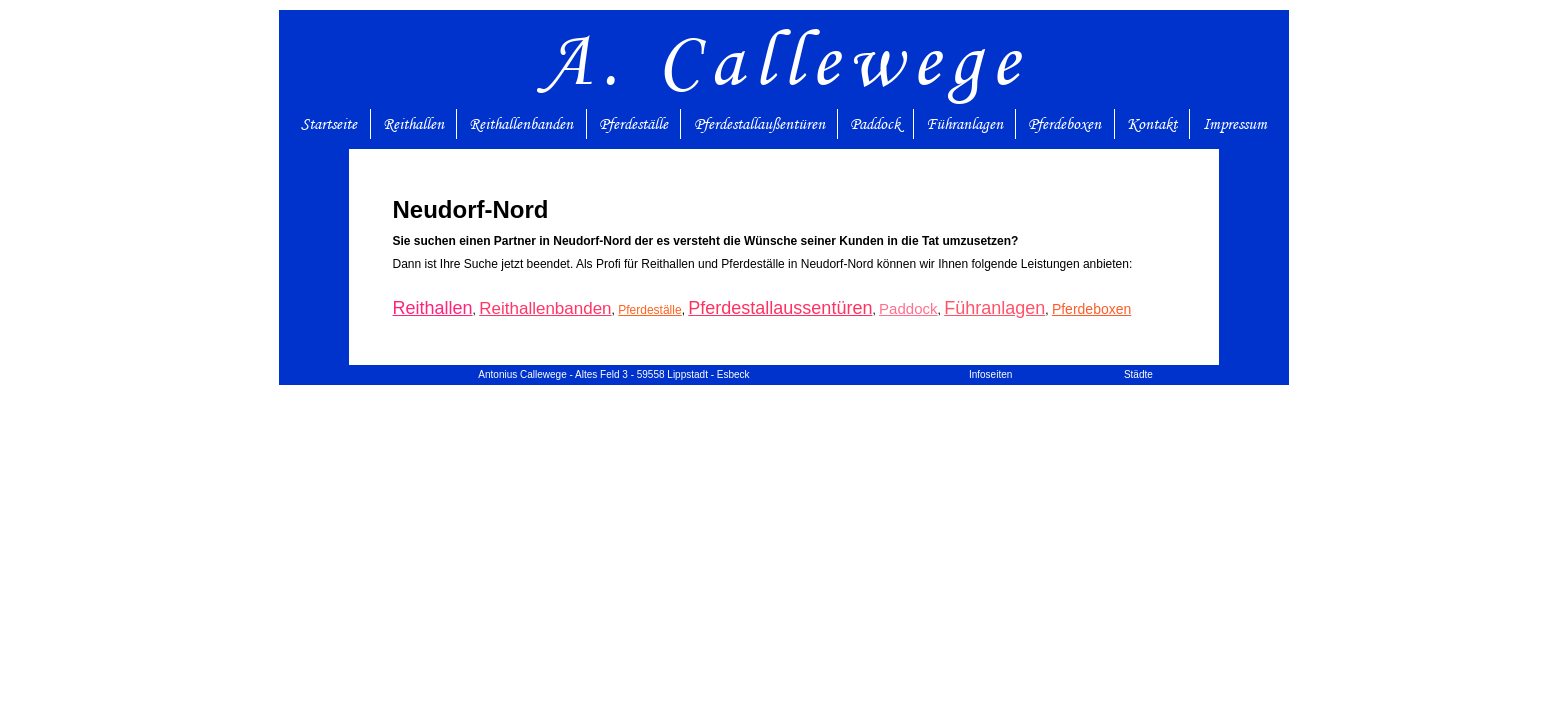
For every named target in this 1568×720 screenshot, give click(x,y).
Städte (1138, 374)
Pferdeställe (633, 124)
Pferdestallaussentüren (780, 308)
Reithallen (413, 124)
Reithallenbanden (521, 124)
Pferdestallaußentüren (759, 124)
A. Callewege (784, 59)
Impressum (1235, 124)
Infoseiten (990, 374)
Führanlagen (964, 124)
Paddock (875, 124)
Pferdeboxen (1064, 124)
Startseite (329, 124)
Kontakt (1152, 124)
